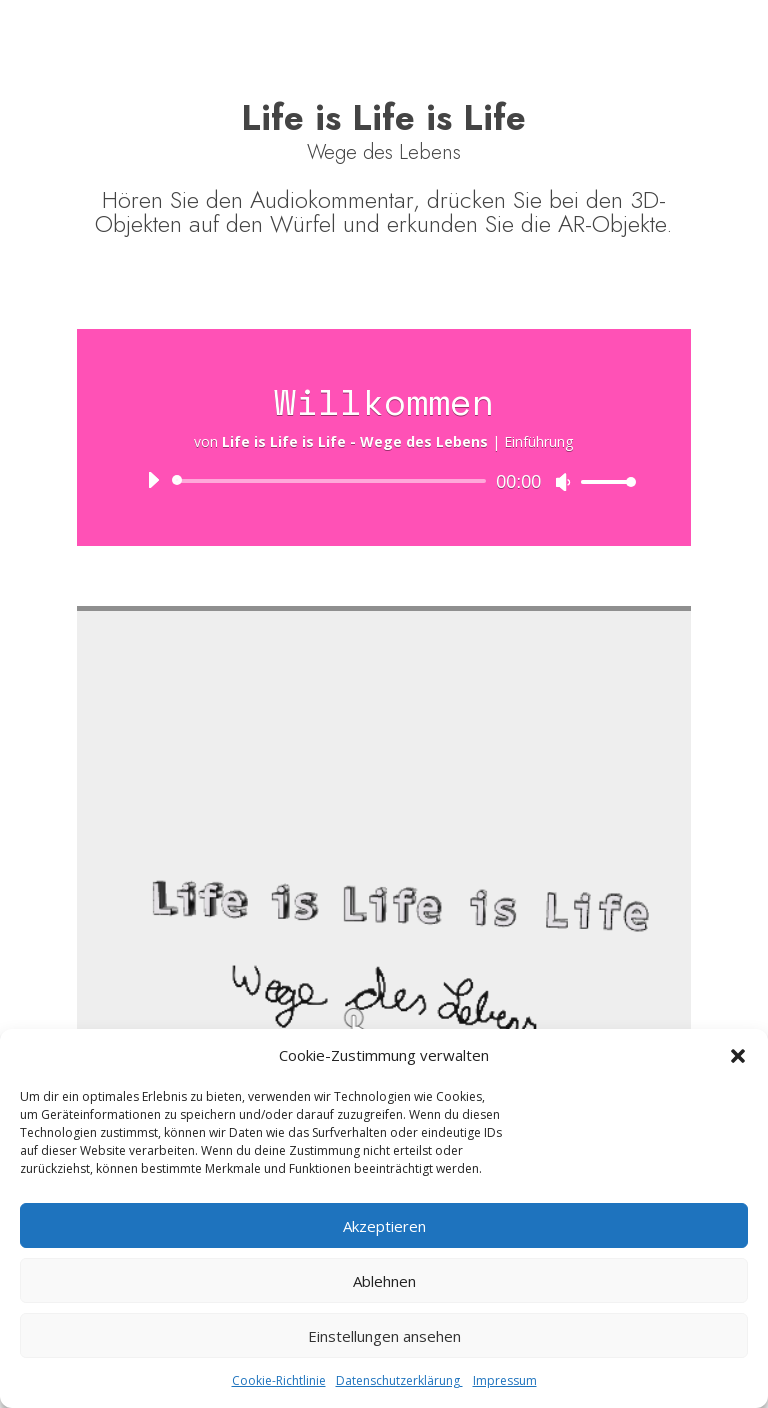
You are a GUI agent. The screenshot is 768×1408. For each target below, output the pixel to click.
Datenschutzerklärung (399, 1380)
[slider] (332, 481)
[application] (384, 481)
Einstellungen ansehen (384, 1336)
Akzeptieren (384, 1226)
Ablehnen (384, 1281)
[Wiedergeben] (153, 480)
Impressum (505, 1380)
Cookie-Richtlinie (279, 1380)
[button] (738, 1056)
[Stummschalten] (563, 482)
